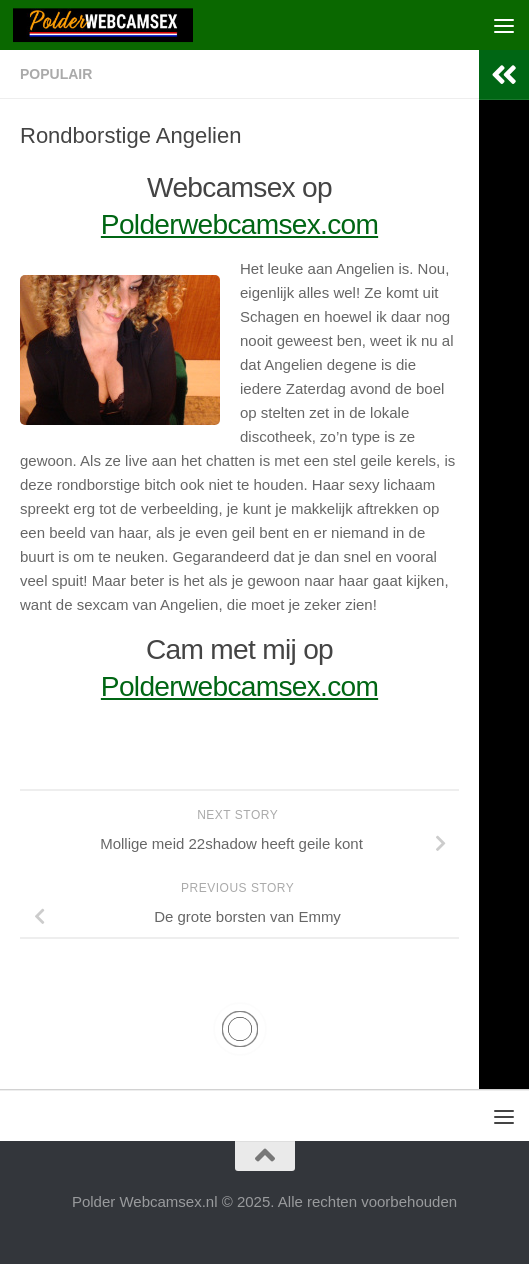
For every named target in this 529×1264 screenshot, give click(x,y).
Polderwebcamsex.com (239, 224)
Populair (56, 74)
